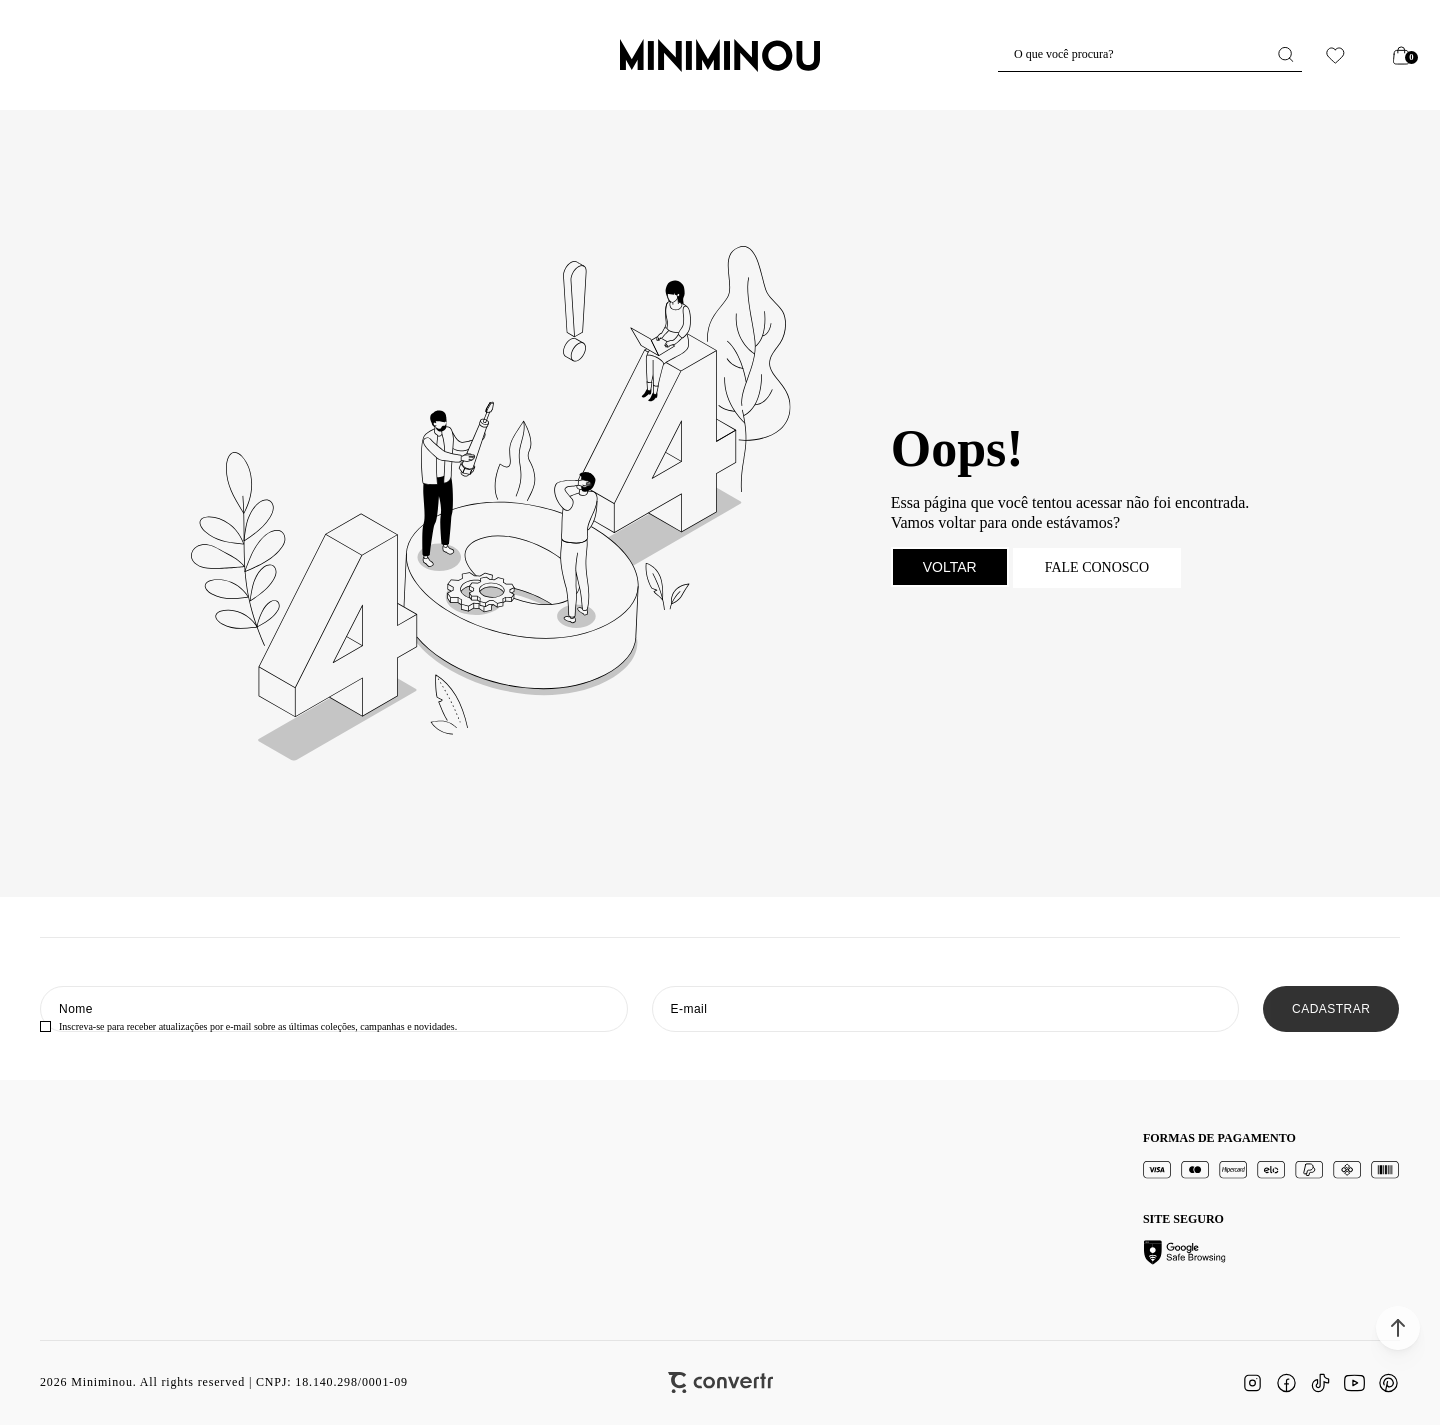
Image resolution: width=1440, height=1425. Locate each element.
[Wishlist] (1335, 55)
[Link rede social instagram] (1252, 1383)
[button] (1398, 1328)
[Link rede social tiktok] (1320, 1383)
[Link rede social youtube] (1354, 1383)
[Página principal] (720, 55)
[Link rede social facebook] (1286, 1383)
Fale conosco (1097, 567)
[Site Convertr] (720, 1382)
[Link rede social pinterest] (1388, 1383)
